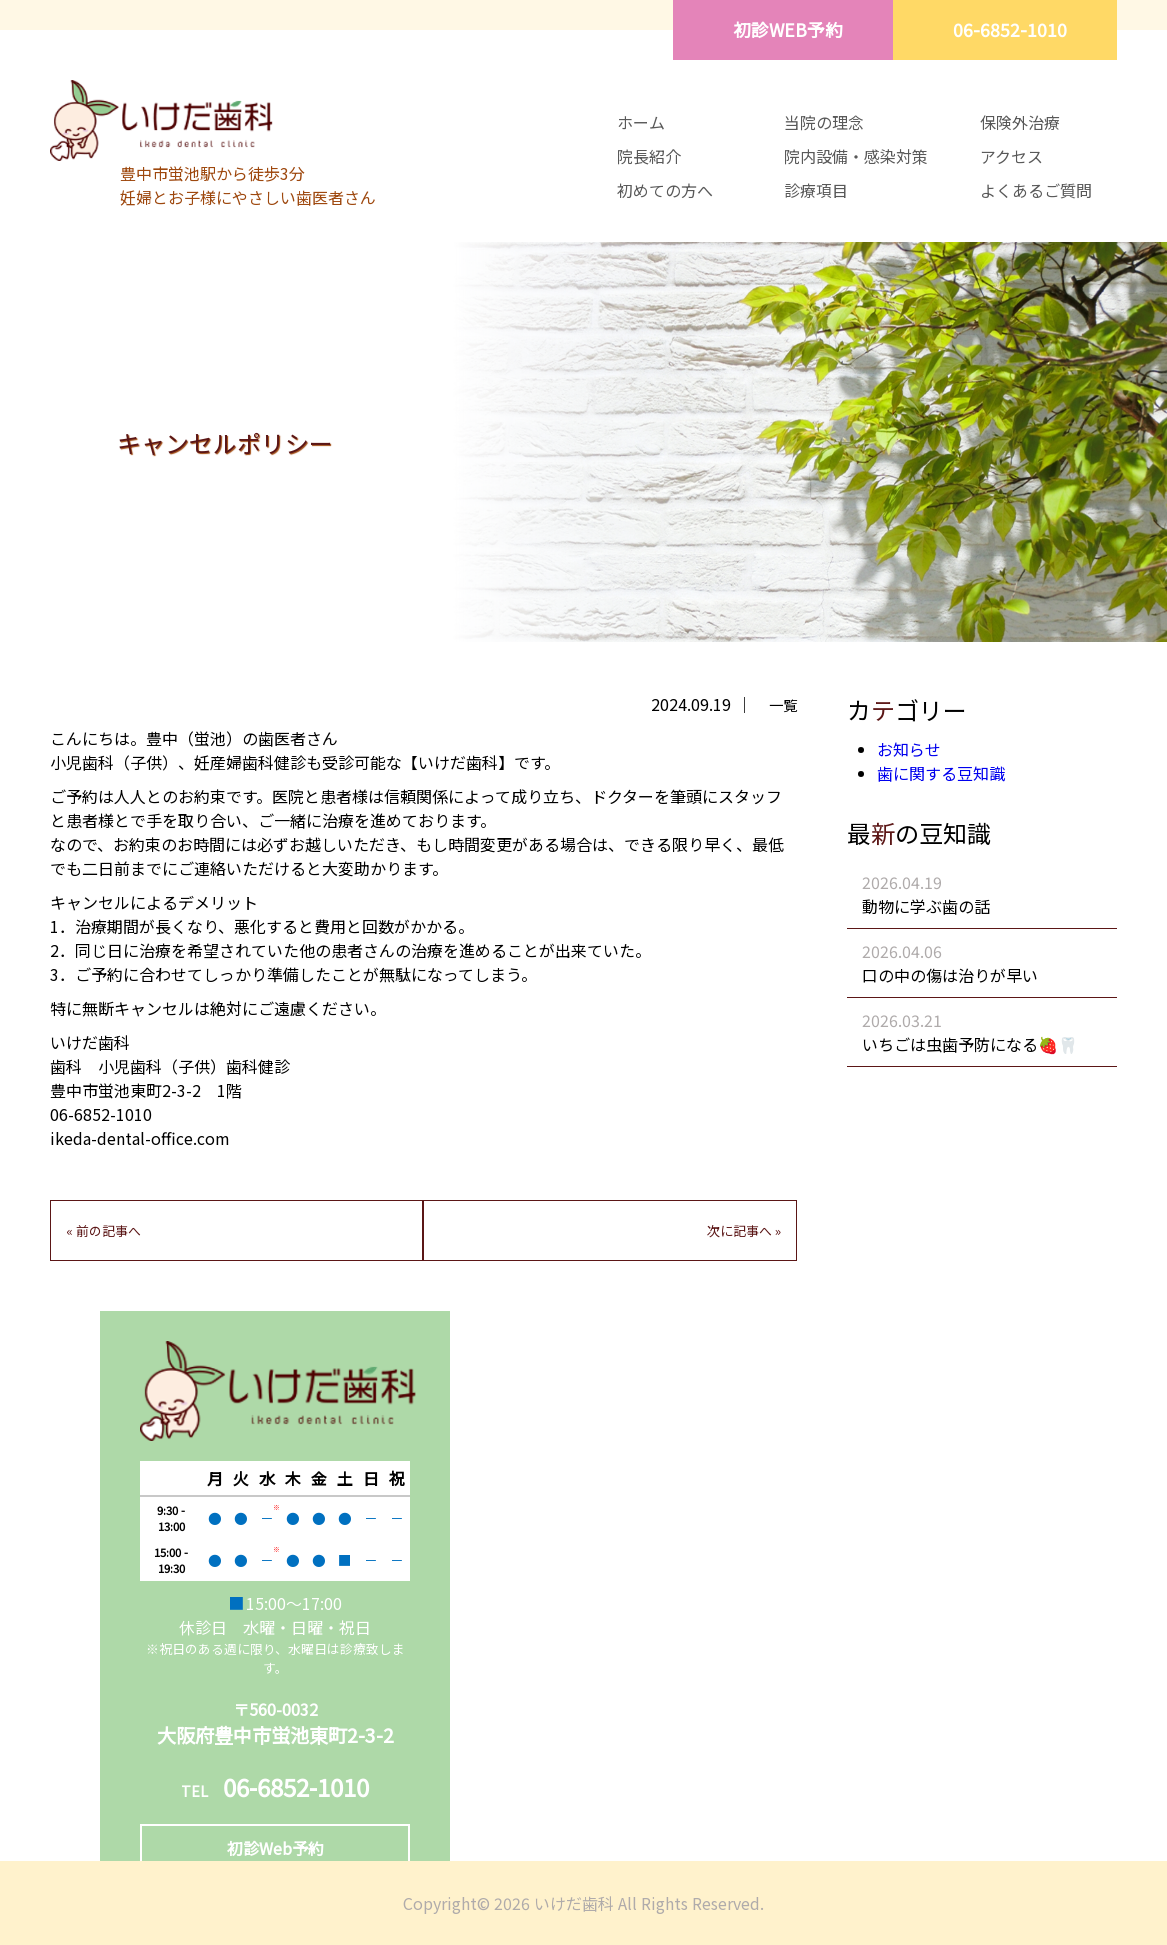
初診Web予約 (275, 1848)
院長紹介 (649, 156)
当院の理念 (824, 122)
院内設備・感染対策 (856, 156)
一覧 (783, 704)
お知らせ (909, 749)
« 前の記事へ (103, 1230)
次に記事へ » (744, 1230)
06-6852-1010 (1010, 29)
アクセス (1011, 156)
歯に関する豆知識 (941, 773)
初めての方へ (665, 190)
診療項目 (816, 190)
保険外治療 (1020, 122)
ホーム (641, 122)
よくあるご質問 (1036, 190)
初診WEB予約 (788, 29)
